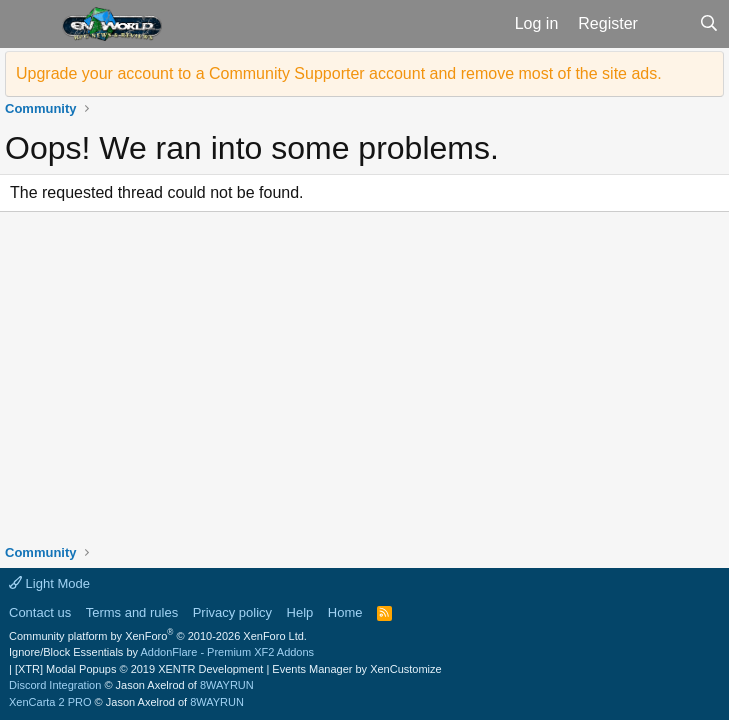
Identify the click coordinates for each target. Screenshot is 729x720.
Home (345, 612)
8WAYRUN (227, 685)
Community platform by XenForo (158, 636)
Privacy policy (232, 612)
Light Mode (49, 583)
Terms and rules (132, 612)
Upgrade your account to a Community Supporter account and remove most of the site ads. (339, 73)
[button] (28, 24)
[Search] (708, 24)
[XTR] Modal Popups (139, 669)
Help (300, 612)
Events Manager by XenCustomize (356, 669)
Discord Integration (55, 685)
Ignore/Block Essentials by (161, 652)
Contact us (40, 612)
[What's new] (668, 24)
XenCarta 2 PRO (50, 702)
